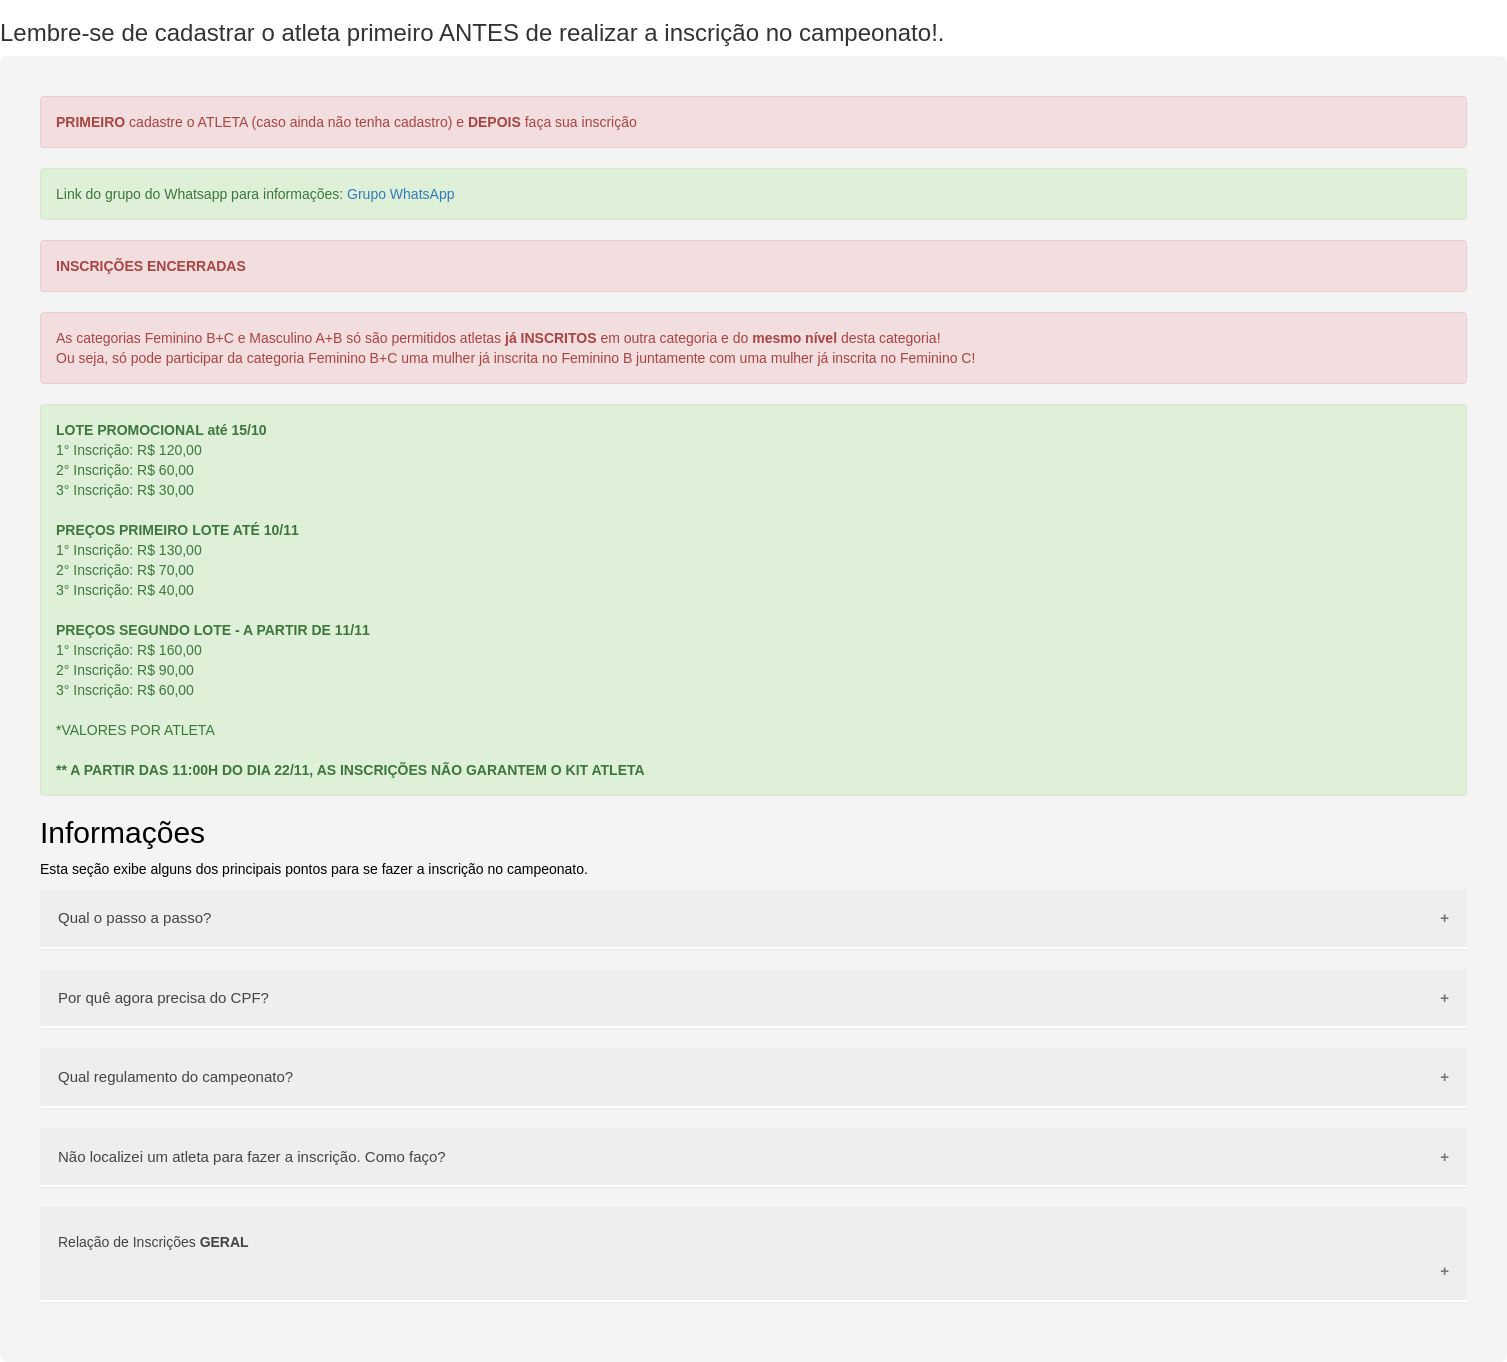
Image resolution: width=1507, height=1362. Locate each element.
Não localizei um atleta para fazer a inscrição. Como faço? (252, 1156)
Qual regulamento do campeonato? (175, 1076)
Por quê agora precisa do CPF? (163, 997)
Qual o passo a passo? (134, 917)
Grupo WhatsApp (400, 194)
